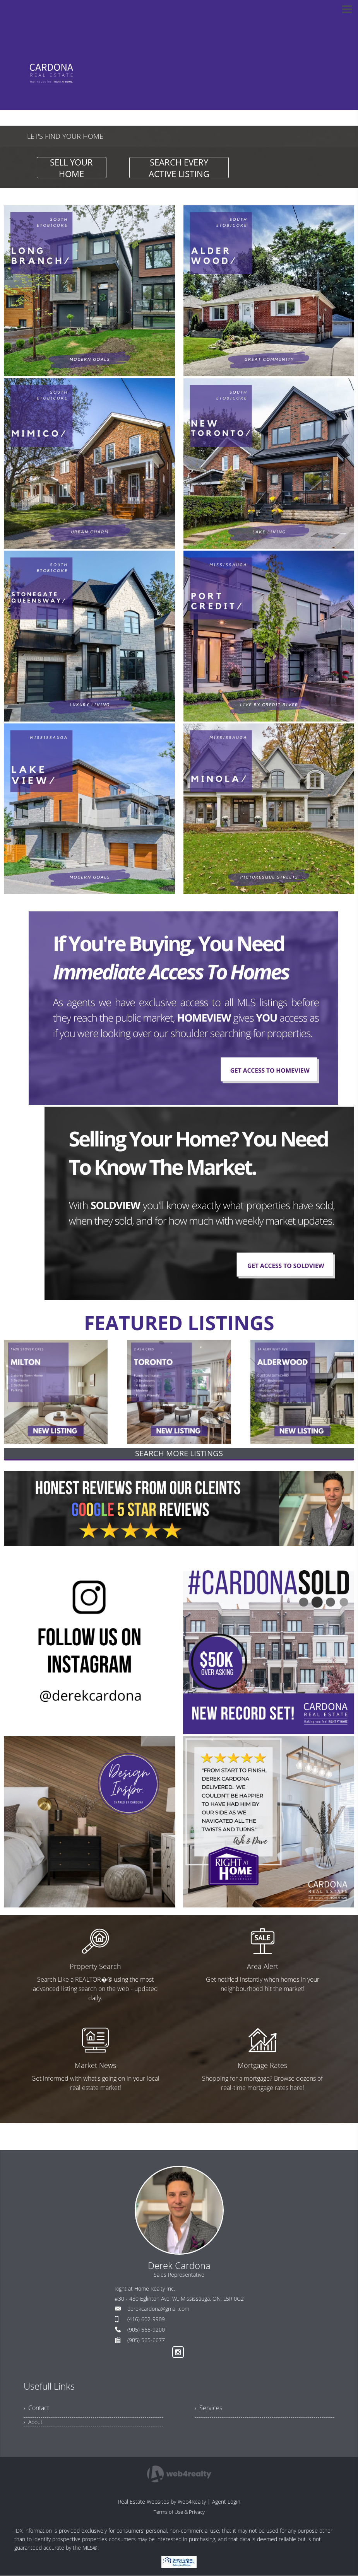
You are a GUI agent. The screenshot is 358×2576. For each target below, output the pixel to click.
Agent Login (226, 2502)
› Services (208, 2408)
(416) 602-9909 (146, 2319)
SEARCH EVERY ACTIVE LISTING (179, 167)
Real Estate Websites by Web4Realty (162, 2502)
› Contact (36, 2408)
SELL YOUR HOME (71, 167)
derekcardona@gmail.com (158, 2308)
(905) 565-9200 (146, 2329)
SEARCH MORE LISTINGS (179, 1453)
